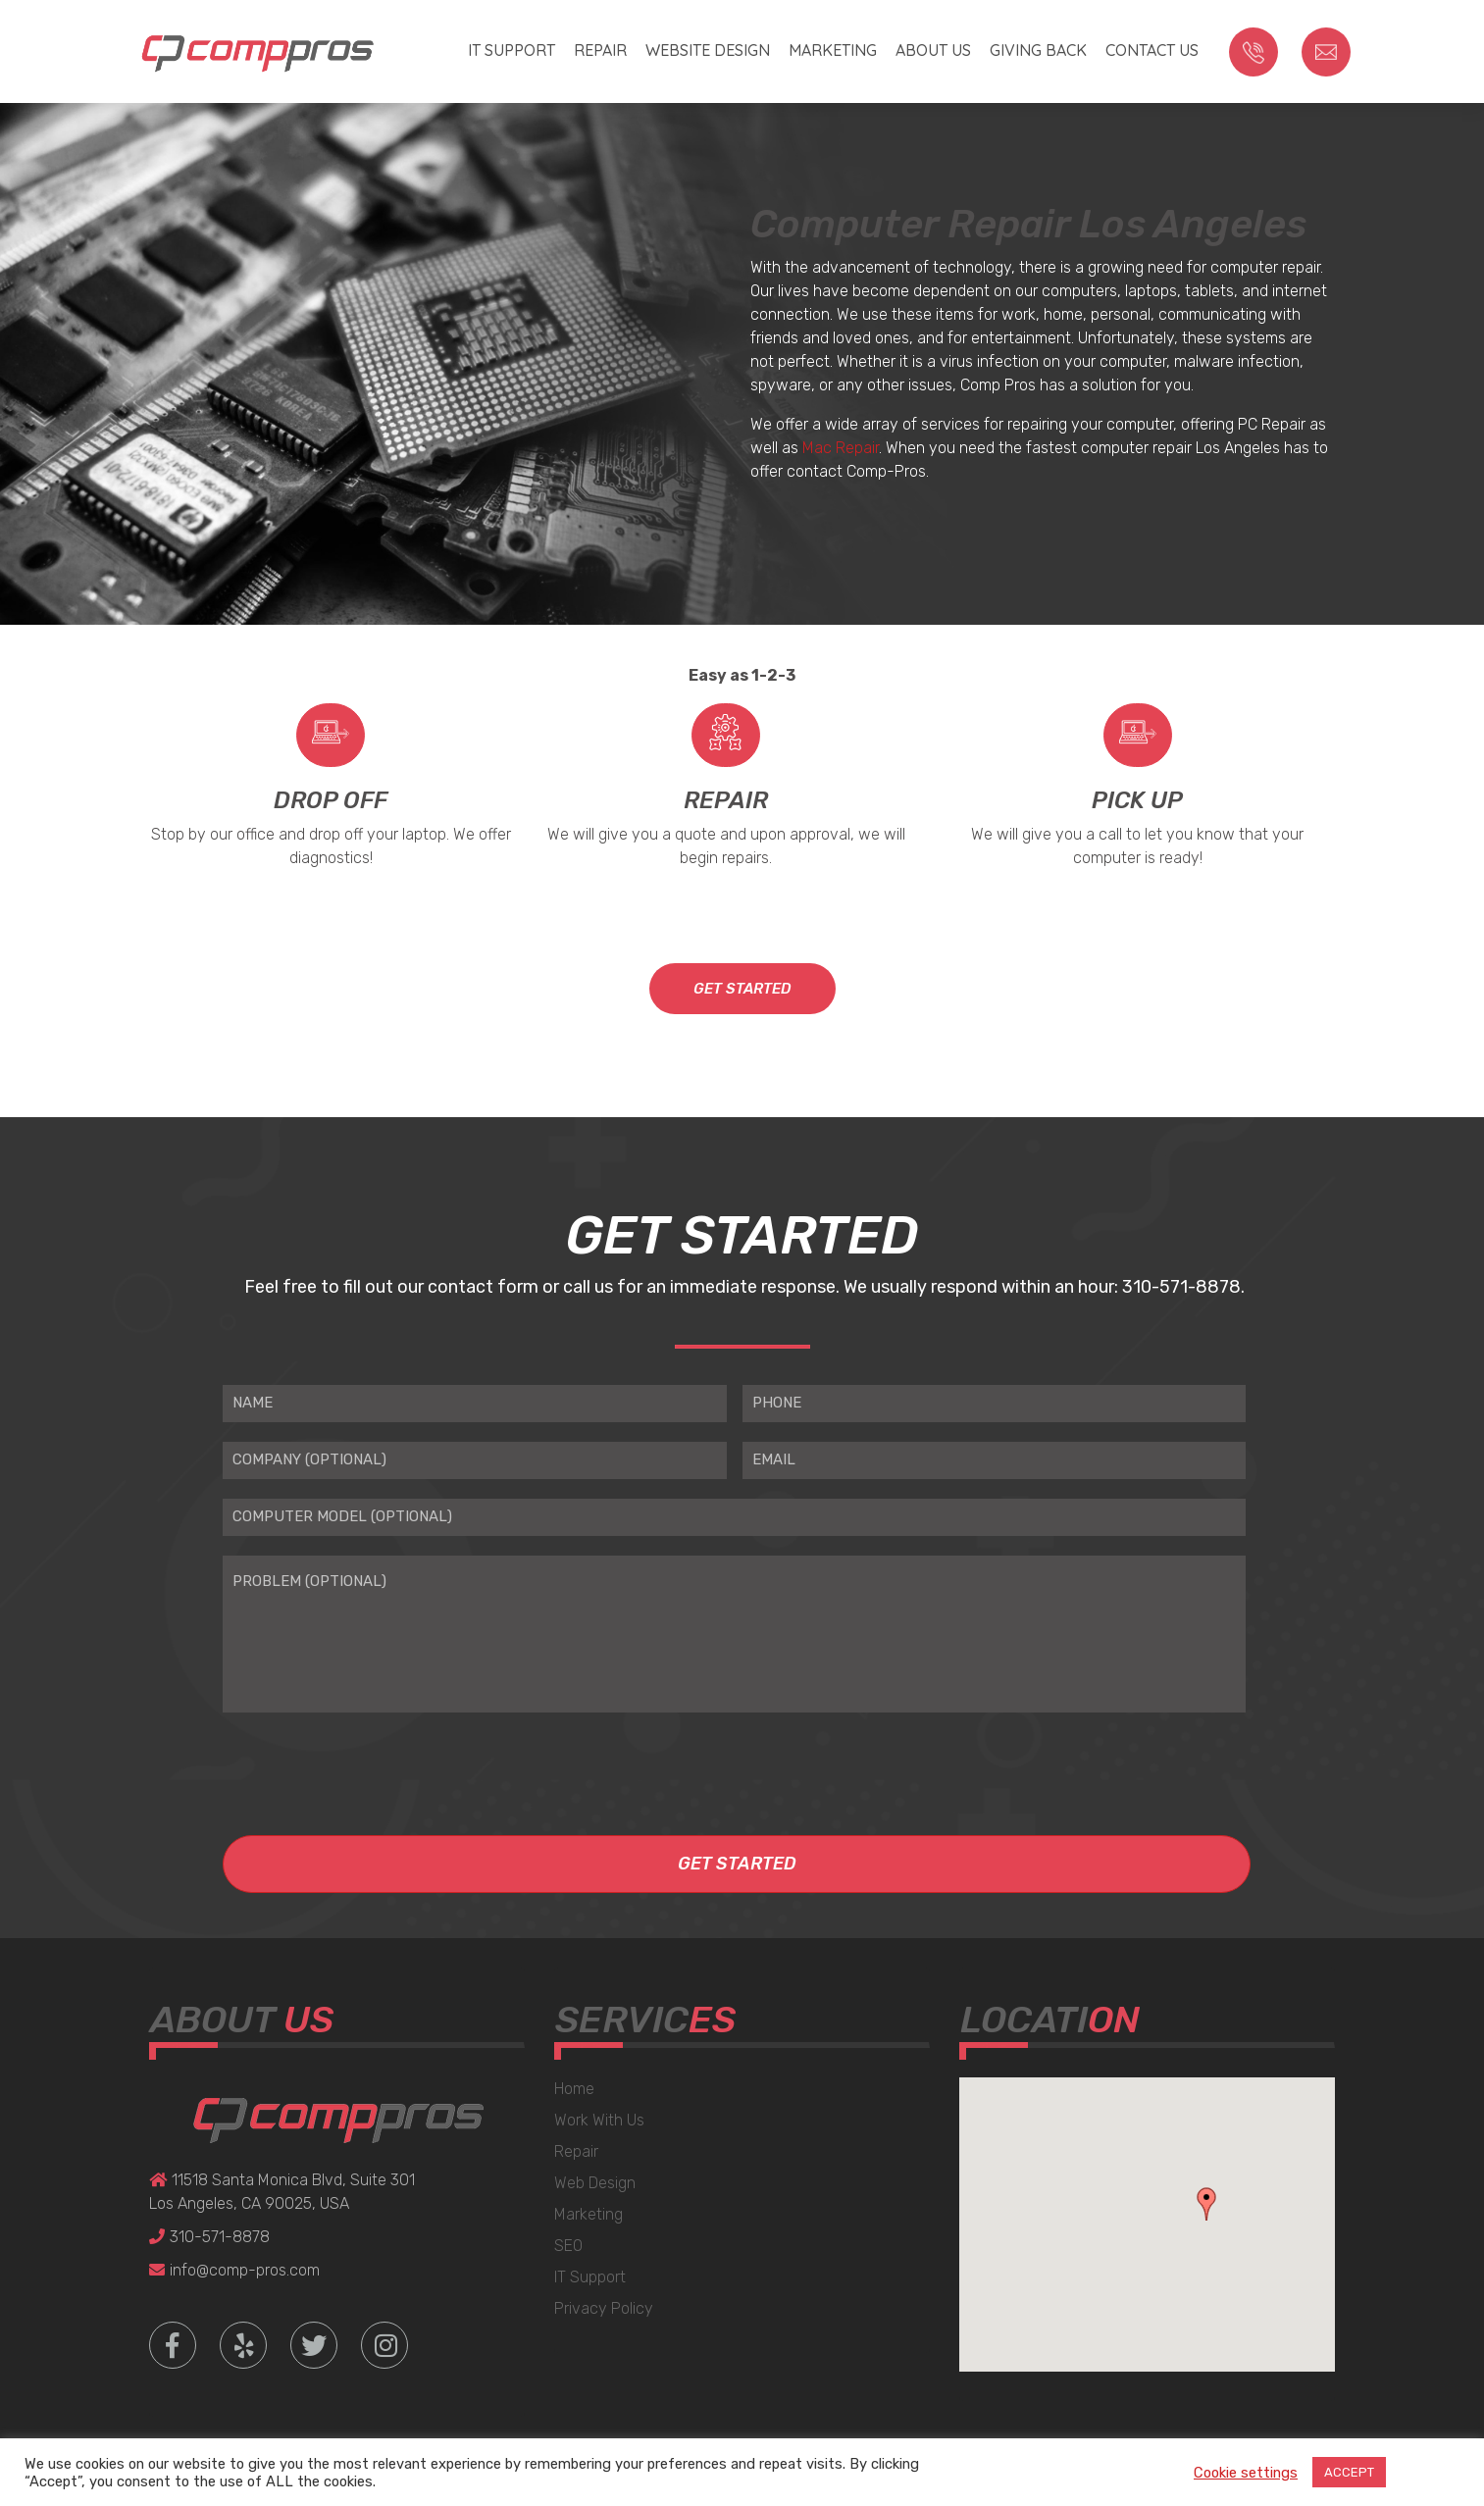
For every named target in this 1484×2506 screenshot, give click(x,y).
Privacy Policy (603, 2308)
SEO (568, 2245)
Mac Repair (840, 447)
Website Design (707, 50)
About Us (933, 50)
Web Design (595, 2183)
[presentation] (372, 1765)
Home (574, 2088)
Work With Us (599, 2120)
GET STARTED (742, 988)
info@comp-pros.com (234, 2270)
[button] (1206, 2204)
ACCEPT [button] (1349, 2472)
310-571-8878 (209, 2236)
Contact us (1152, 50)
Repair (600, 50)
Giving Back (1038, 50)
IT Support (511, 50)
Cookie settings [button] (1246, 2472)
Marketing (833, 50)
